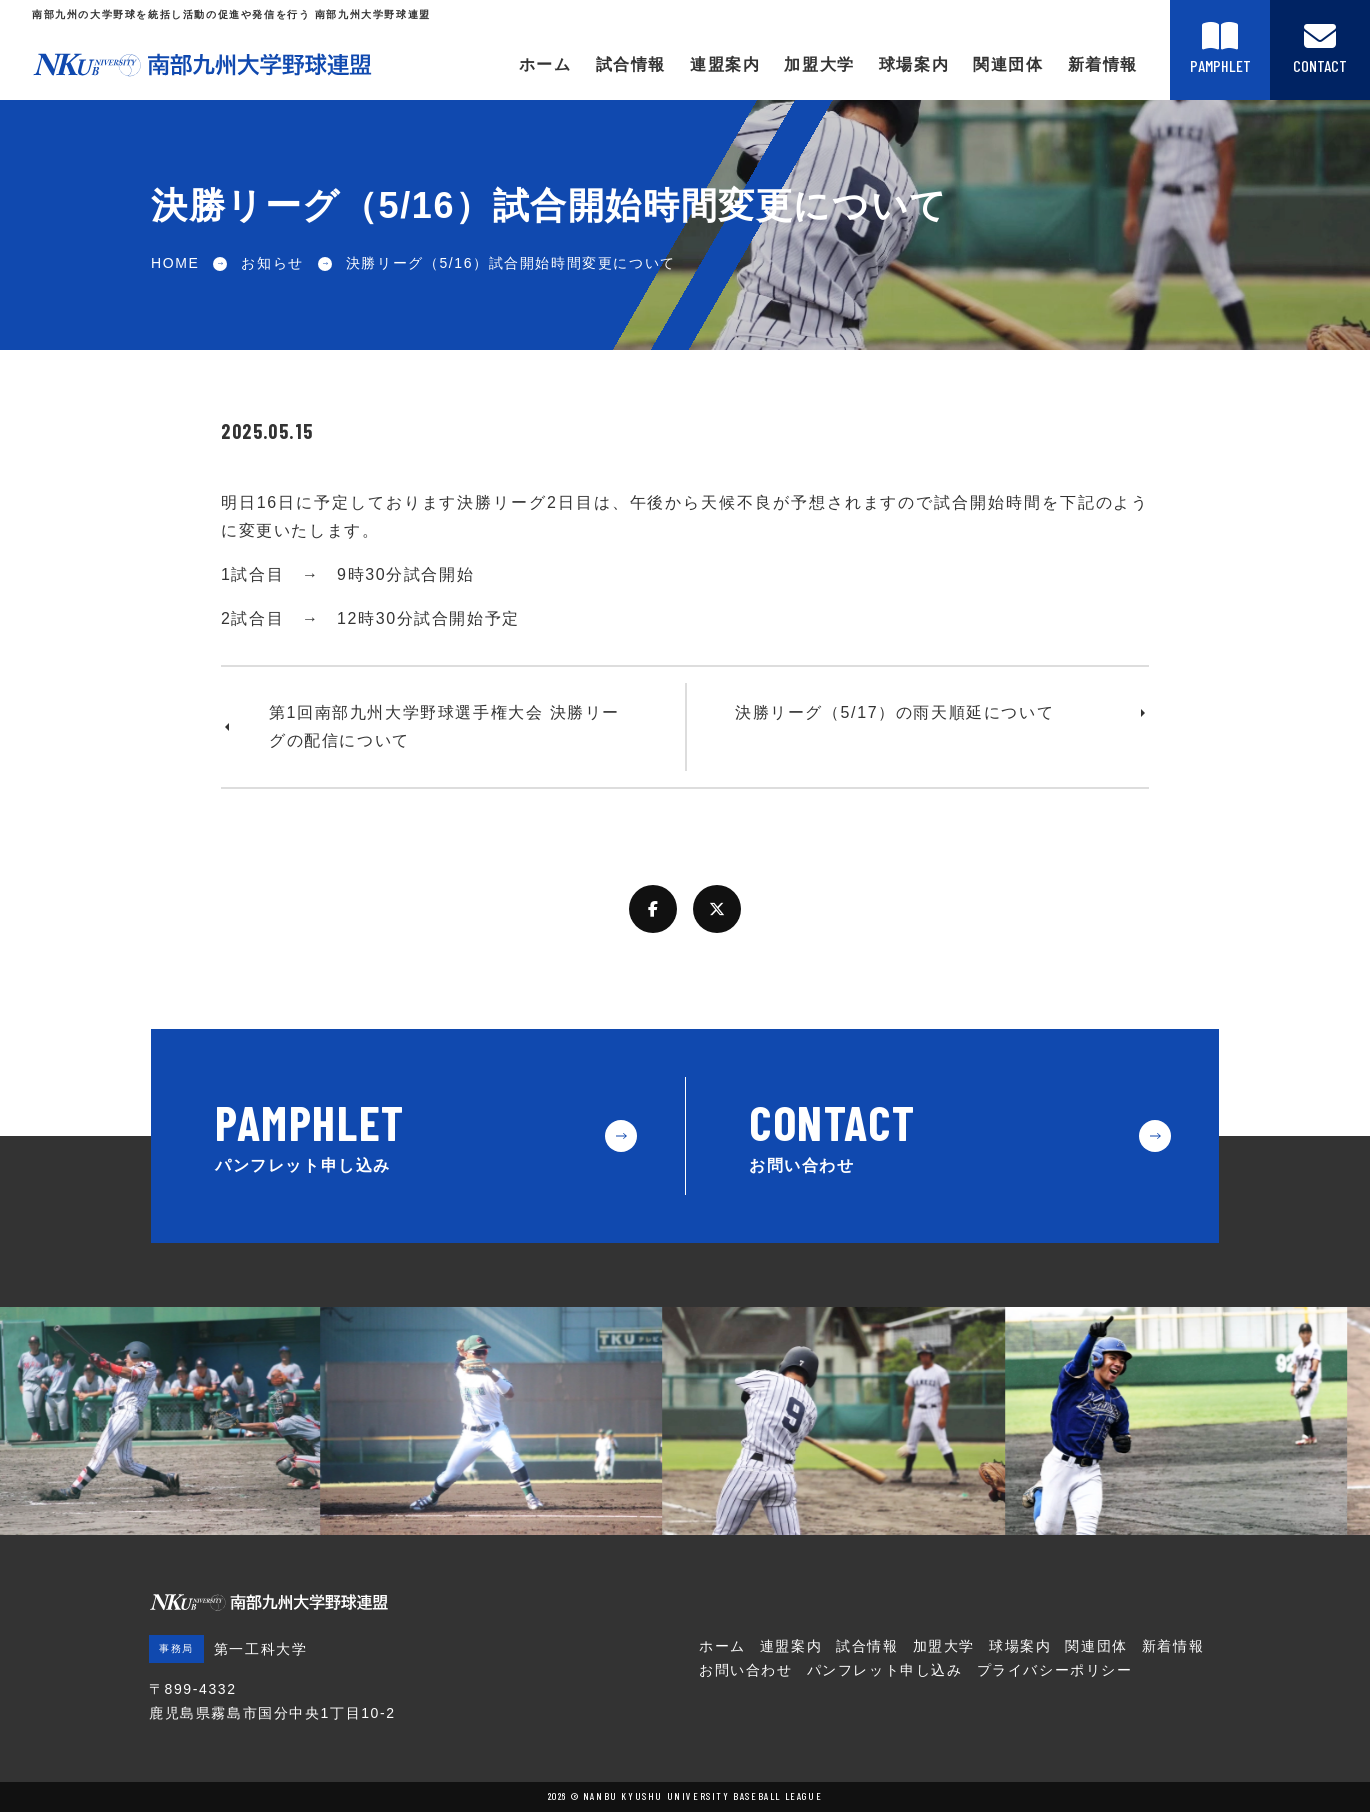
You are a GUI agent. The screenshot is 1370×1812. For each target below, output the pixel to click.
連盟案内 (725, 64)
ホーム (545, 64)
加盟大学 (819, 64)
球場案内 (914, 64)
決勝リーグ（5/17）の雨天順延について (894, 712)
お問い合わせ (746, 1670)
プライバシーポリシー (1055, 1670)
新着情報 (1103, 64)
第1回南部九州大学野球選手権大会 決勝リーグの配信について (444, 726)
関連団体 (1008, 64)
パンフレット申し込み (885, 1670)
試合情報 (631, 64)
